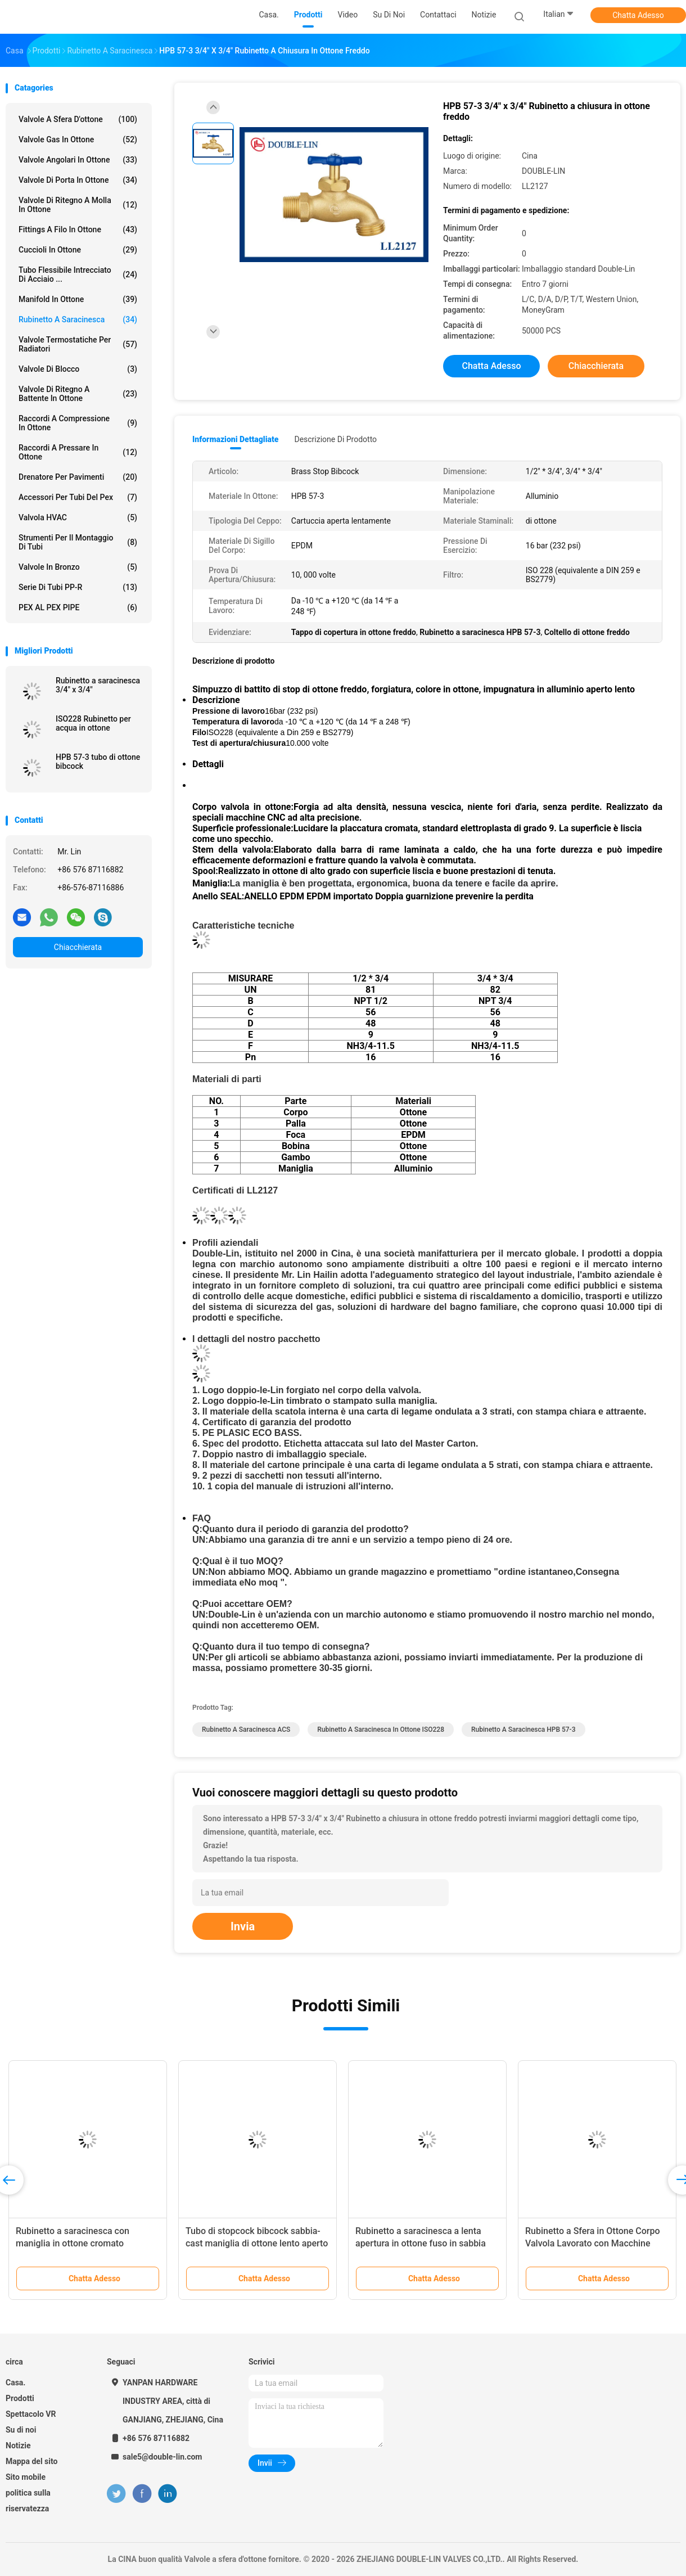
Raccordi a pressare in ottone (78, 452)
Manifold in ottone (78, 299)
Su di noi (21, 2429)
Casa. (15, 2382)
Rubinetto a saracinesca (78, 319)
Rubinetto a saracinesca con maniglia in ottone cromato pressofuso (72, 2243)
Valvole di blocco (78, 369)
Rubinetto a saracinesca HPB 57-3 (523, 1729)
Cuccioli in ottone (78, 249)
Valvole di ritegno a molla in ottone (78, 205)
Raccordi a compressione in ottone (78, 423)
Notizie (18, 2445)
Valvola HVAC (78, 517)
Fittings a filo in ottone (78, 229)
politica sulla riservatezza (28, 2500)
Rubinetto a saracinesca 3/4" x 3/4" (98, 685)
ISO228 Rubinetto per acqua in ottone (93, 723)
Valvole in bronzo (78, 567)
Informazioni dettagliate (235, 439)
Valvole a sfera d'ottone (78, 119)
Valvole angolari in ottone (78, 159)
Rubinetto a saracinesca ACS (246, 1729)
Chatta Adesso (638, 15)
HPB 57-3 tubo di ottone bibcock (98, 762)
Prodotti (20, 2398)
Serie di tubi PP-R (78, 587)
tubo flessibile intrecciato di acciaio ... (78, 274)
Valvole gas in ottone (78, 139)
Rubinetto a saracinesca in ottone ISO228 (380, 1729)
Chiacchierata (78, 947)
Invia (243, 1926)
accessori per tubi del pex (78, 497)
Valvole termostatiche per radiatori (78, 344)
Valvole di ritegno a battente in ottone (78, 394)
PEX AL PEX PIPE (78, 607)
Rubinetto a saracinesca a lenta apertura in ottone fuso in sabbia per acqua (420, 2243)
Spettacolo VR (31, 2414)
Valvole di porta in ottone (78, 180)
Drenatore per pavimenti (78, 477)
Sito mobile (26, 2477)
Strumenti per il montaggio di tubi (78, 542)
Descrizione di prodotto (335, 439)
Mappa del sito (31, 2461)
